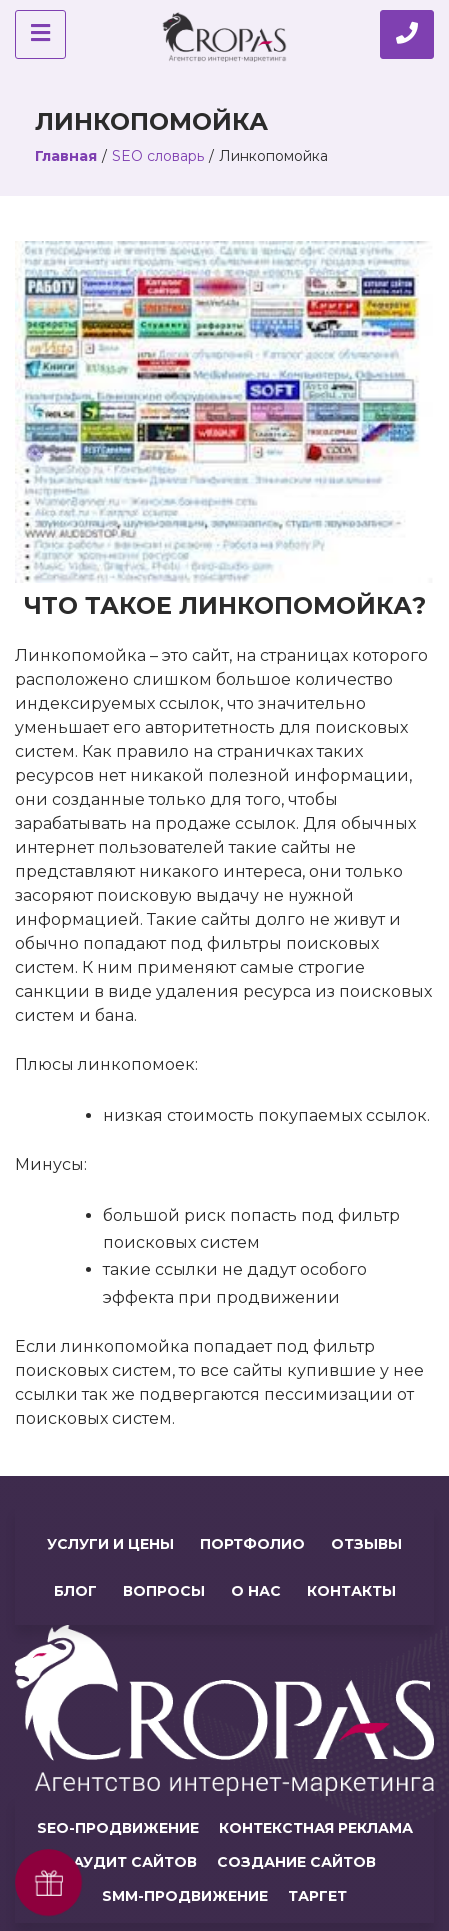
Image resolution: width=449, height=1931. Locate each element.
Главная (66, 156)
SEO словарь (158, 156)
